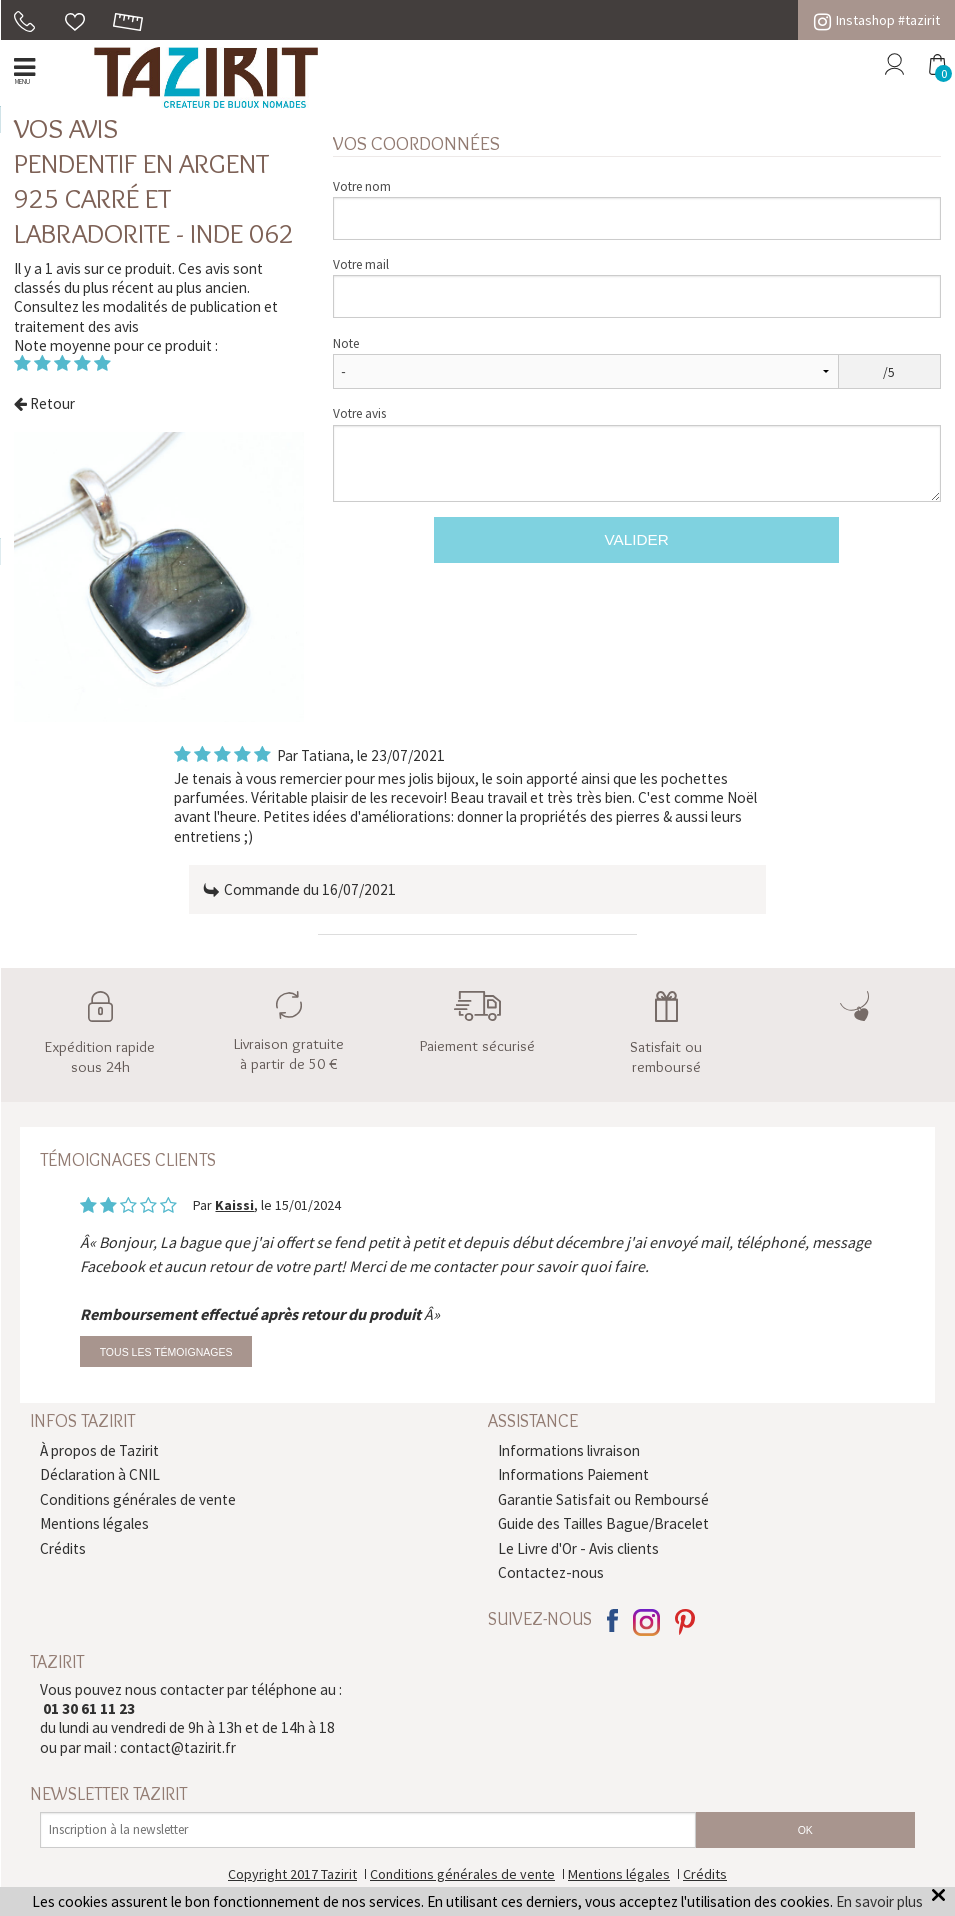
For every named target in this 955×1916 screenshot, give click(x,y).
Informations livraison (569, 1450)
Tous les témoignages (166, 1352)
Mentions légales (94, 1523)
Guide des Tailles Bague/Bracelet (603, 1523)
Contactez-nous (551, 1572)
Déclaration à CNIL (100, 1474)
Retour (44, 403)
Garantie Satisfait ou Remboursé (603, 1499)
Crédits (63, 1548)
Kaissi (234, 1205)
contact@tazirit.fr (178, 1747)
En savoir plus (879, 1901)
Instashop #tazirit (877, 20)
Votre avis (359, 413)
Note (346, 343)
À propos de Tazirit (99, 1450)
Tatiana (325, 755)
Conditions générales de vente (138, 1499)
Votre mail (361, 264)
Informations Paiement (573, 1474)
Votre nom (362, 186)
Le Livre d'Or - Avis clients (578, 1548)
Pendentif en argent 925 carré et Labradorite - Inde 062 (154, 198)
